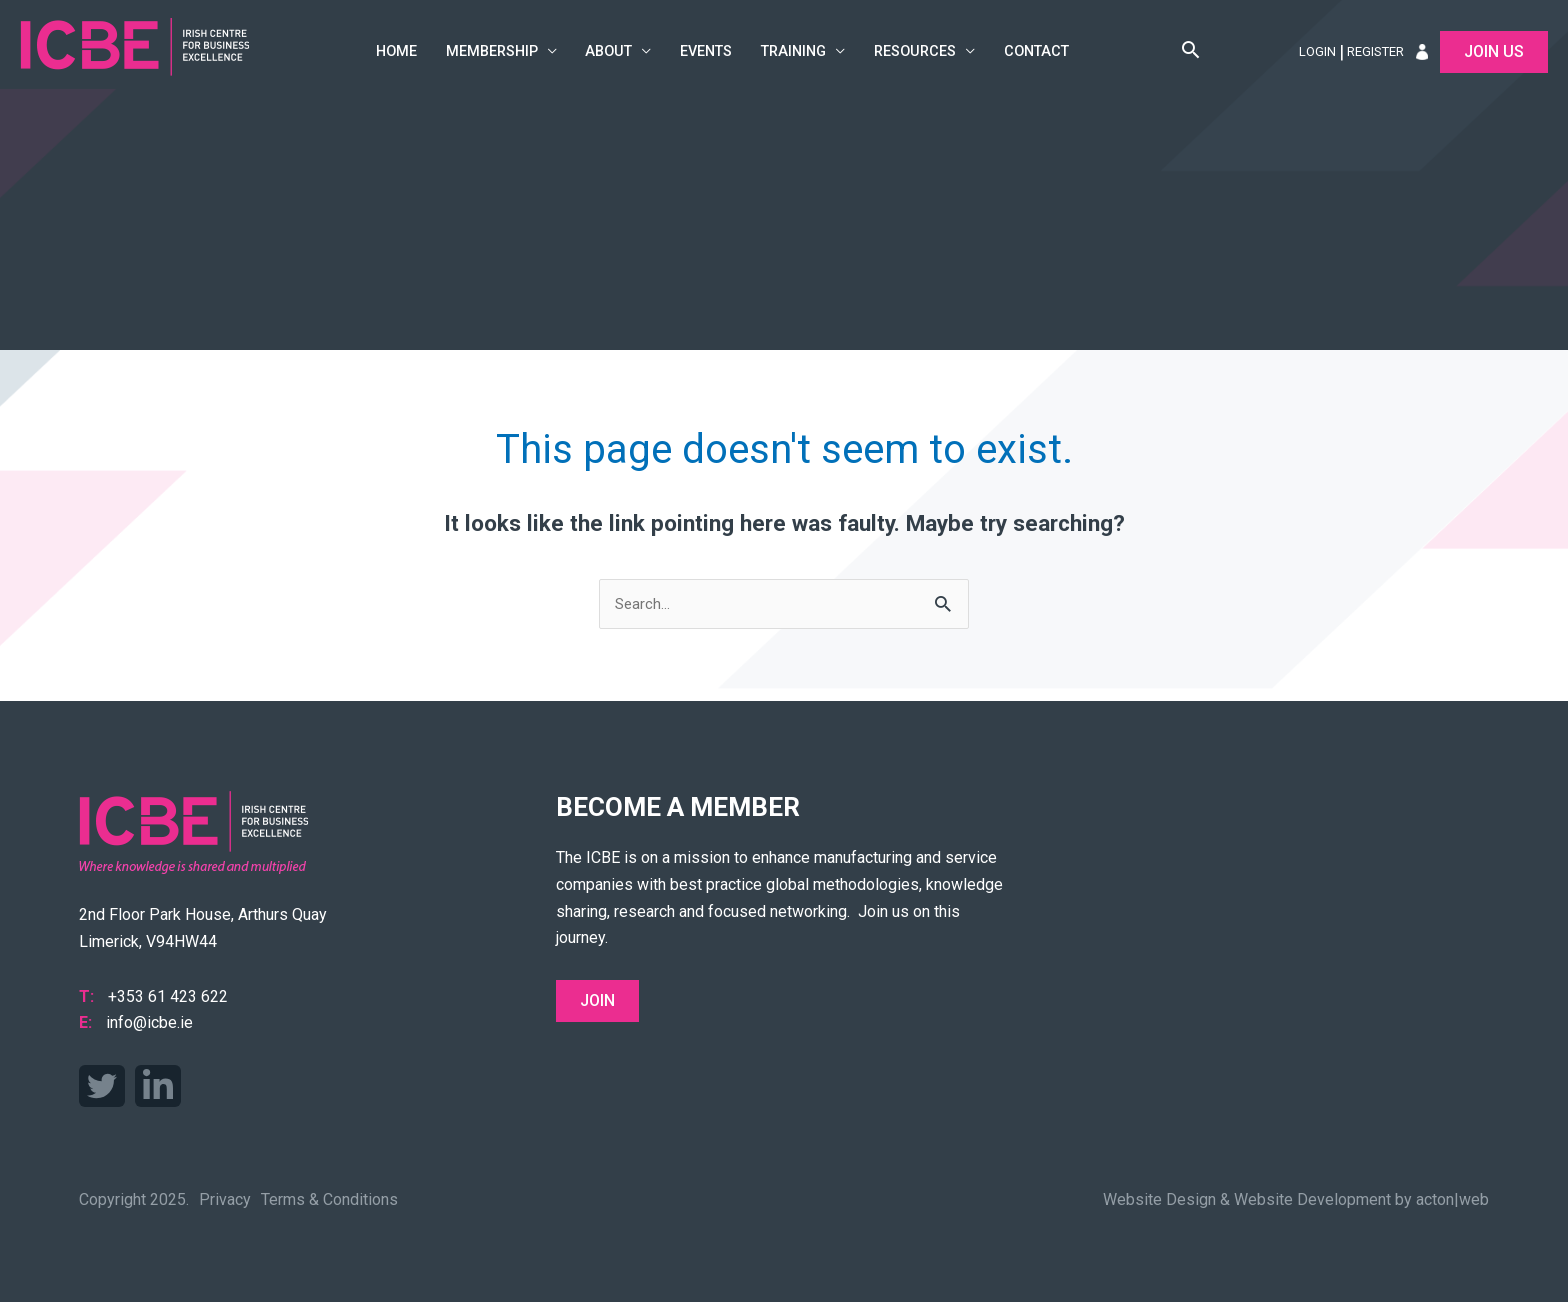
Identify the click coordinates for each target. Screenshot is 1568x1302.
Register (1375, 51)
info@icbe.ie (149, 1022)
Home (396, 51)
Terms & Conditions (329, 1199)
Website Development (1312, 1199)
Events (706, 51)
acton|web (1452, 1199)
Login (1317, 51)
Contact (1036, 51)
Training (793, 51)
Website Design (1159, 1199)
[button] (1190, 52)
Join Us (1494, 51)
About (608, 51)
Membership (492, 51)
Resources (915, 51)
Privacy (225, 1199)
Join (597, 1000)
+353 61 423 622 (168, 996)
